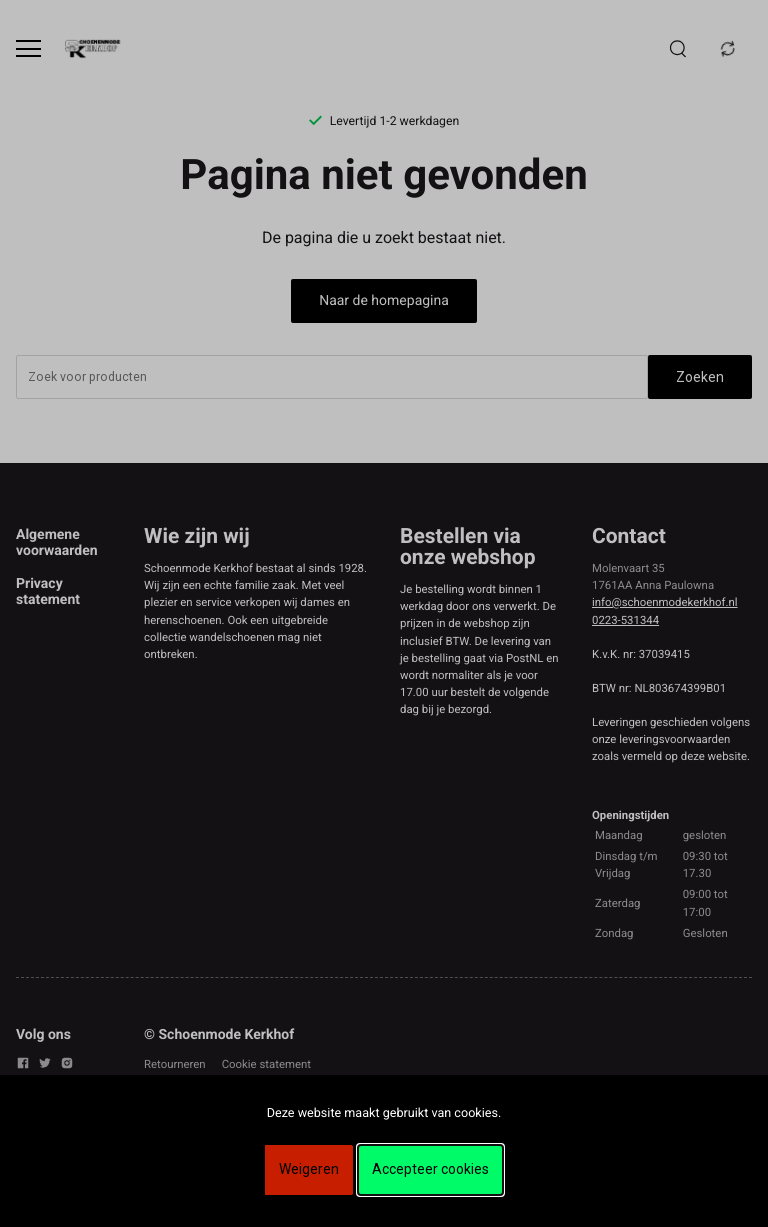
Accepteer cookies (430, 1169)
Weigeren (309, 1169)
